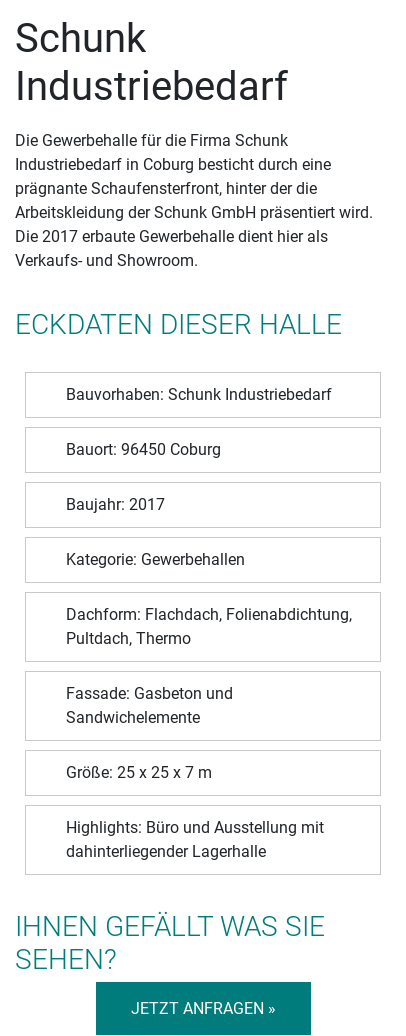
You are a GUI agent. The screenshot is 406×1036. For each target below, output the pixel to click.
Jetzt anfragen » (203, 1008)
